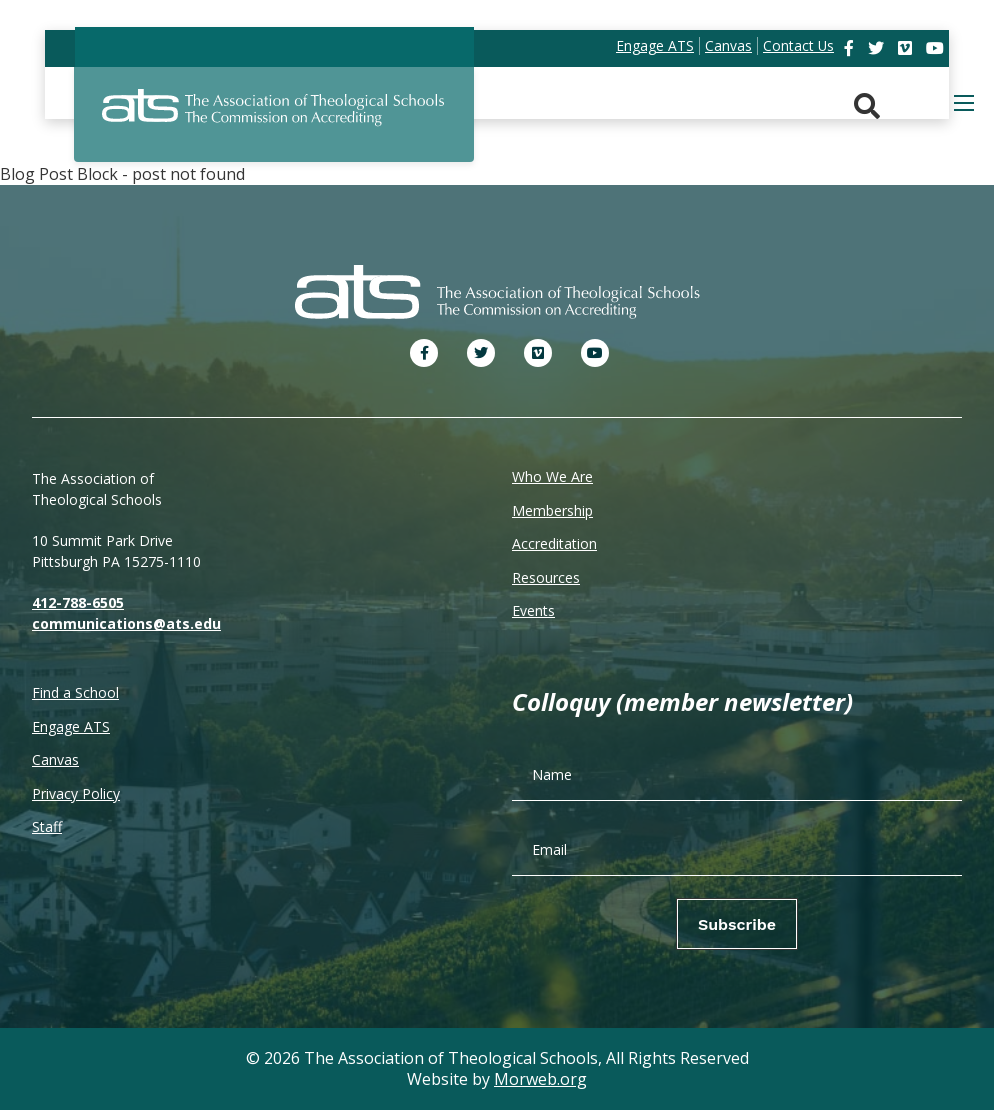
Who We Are (552, 476)
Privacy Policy (76, 793)
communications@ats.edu (126, 623)
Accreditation (554, 543)
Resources (546, 577)
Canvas (55, 759)
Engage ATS (71, 726)
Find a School (75, 692)
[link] (851, 48)
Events (533, 610)
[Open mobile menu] (964, 103)
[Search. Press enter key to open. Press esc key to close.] (867, 106)
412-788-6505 (78, 602)
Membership (552, 510)
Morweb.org (540, 1079)
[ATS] (274, 119)
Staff (47, 826)
